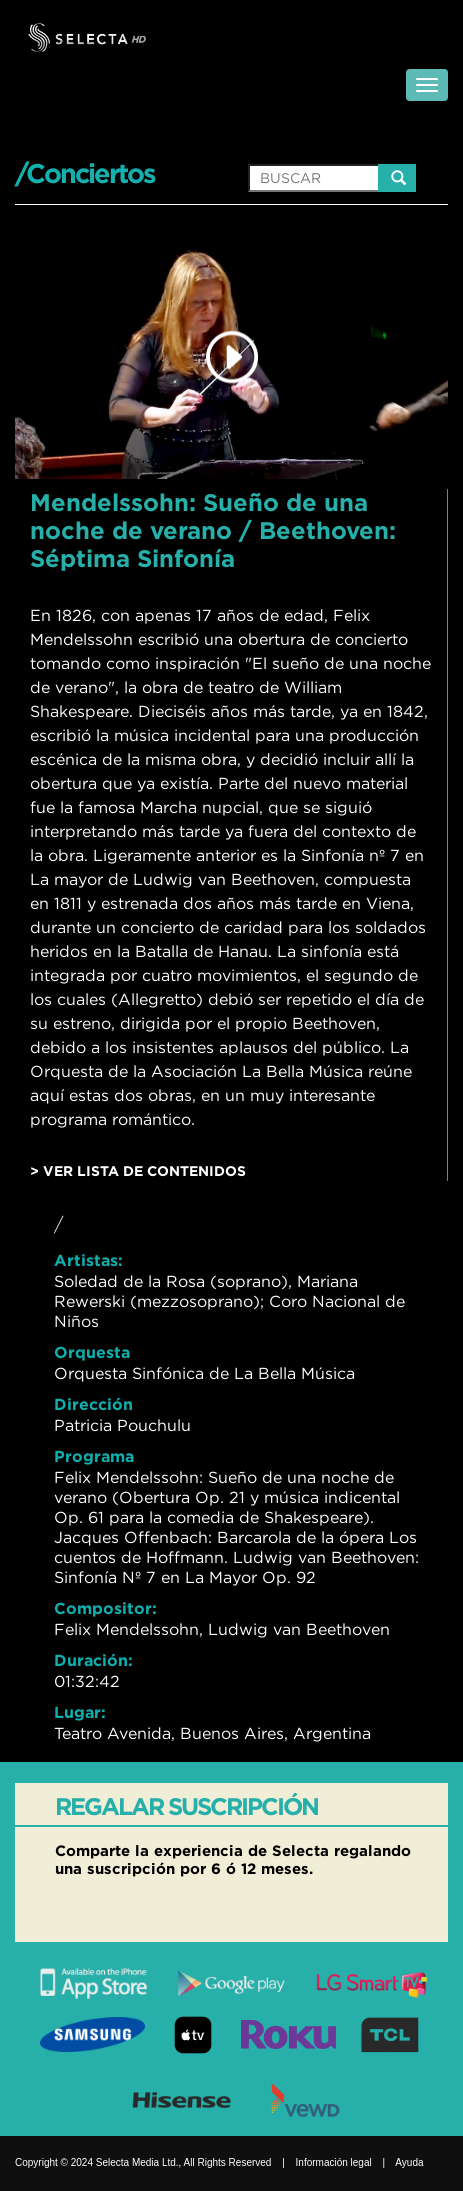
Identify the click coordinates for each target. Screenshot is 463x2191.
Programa (94, 1456)
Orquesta (92, 1352)
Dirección (93, 1404)
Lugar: (80, 1712)
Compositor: (105, 1608)
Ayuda (409, 2162)
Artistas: (88, 1260)
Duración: (93, 1660)
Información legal (334, 2162)
